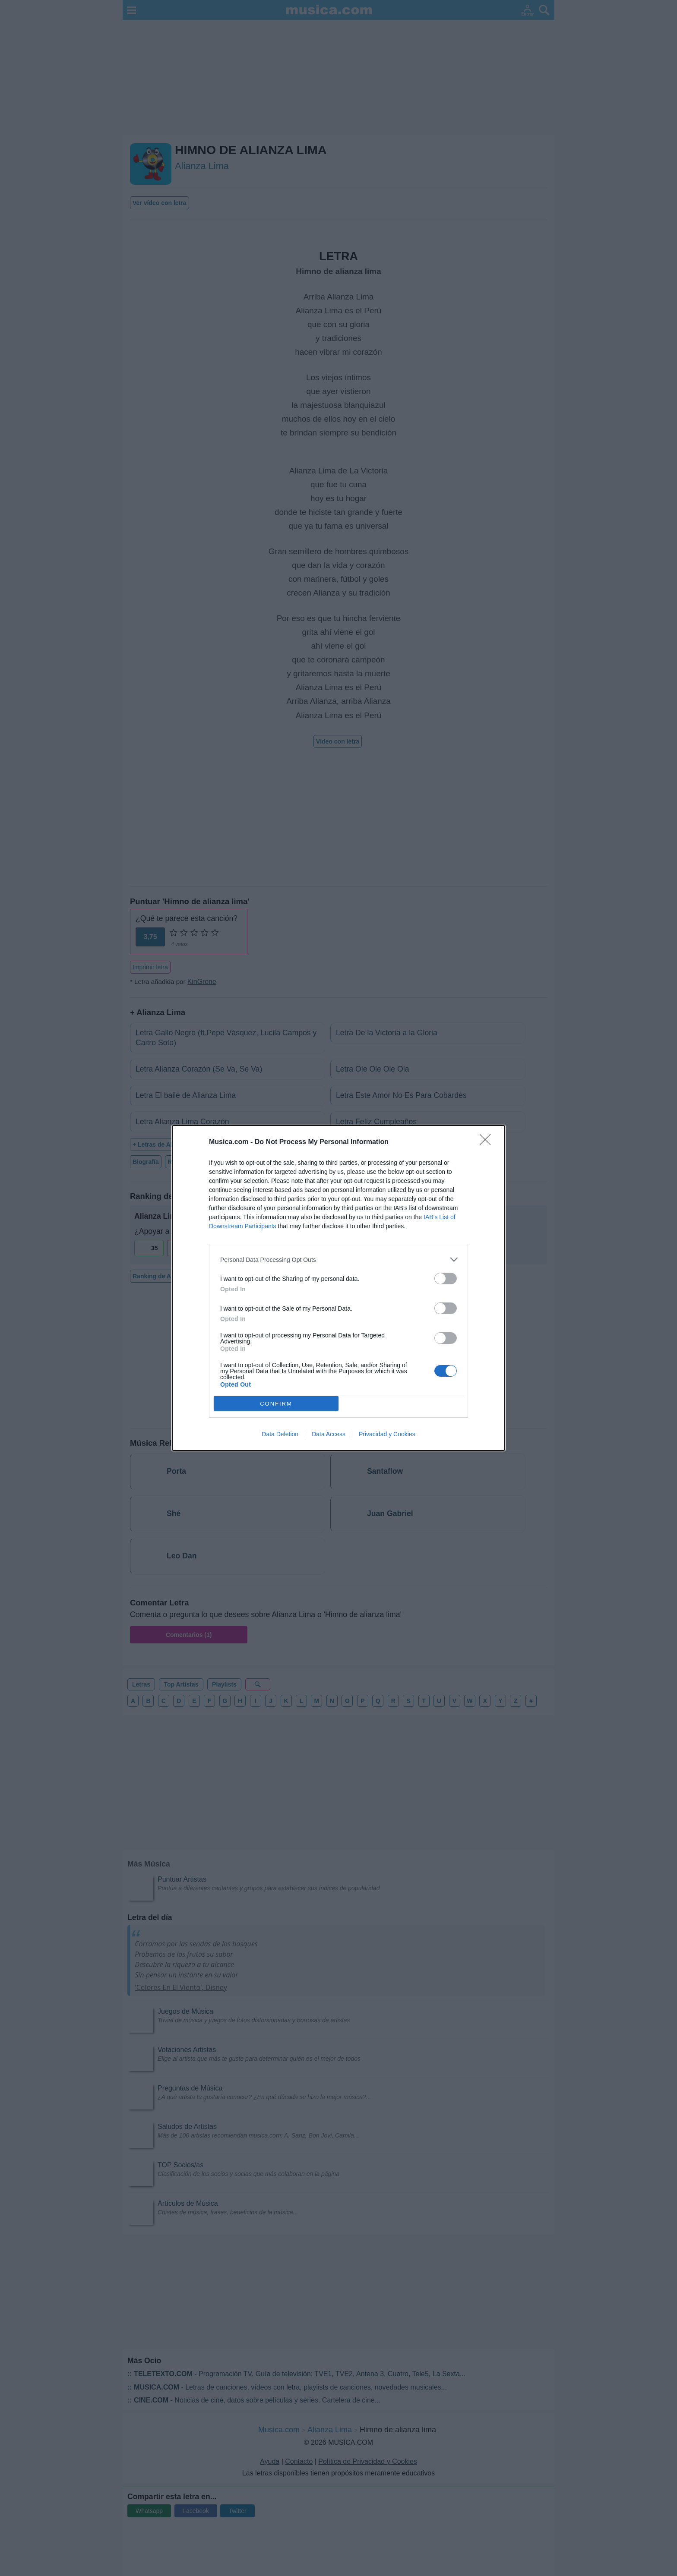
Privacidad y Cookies (387, 1434)
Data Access (328, 1434)
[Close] (488, 1142)
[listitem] (338, 1259)
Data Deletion (280, 1434)
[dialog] (338, 1288)
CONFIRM (276, 1403)
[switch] (445, 1278)
